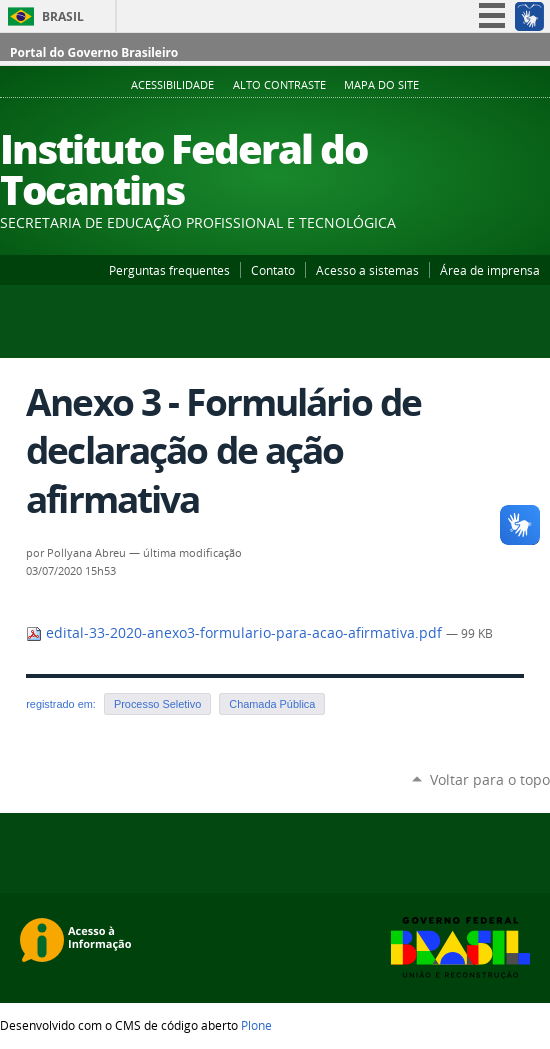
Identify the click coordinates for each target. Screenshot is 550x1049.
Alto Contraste (279, 85)
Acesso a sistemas (367, 270)
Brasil (63, 16)
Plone (256, 1025)
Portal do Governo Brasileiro (94, 52)
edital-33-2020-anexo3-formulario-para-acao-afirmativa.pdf (236, 633)
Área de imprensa (490, 270)
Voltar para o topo (490, 779)
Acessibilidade (172, 85)
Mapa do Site (381, 85)
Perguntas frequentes (169, 270)
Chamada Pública (272, 704)
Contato (273, 270)
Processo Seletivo (157, 704)
